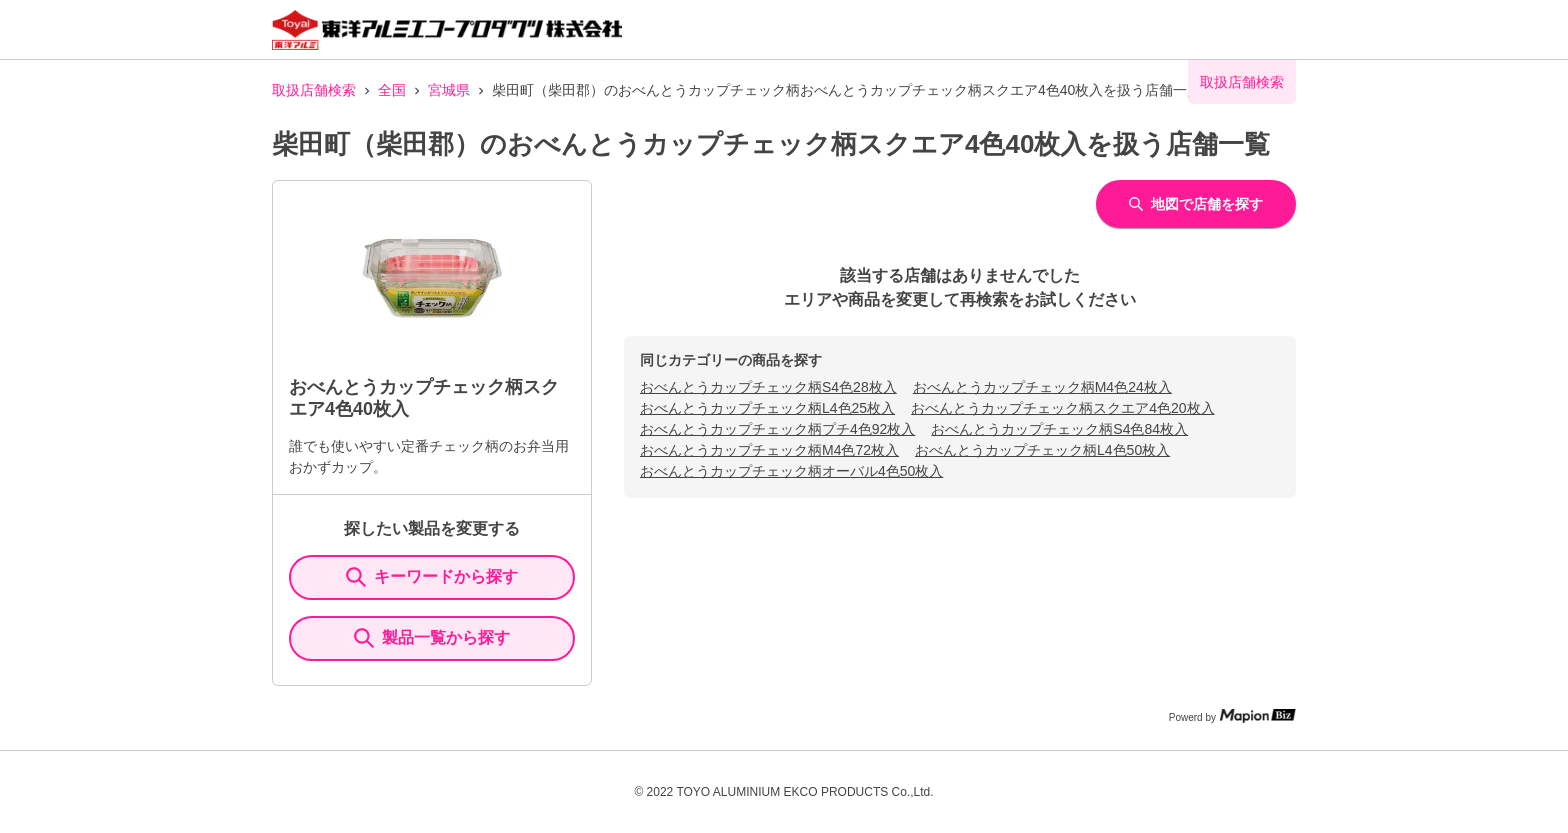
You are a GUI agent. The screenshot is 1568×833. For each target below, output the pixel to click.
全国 (392, 90)
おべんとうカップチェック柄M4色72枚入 (769, 450)
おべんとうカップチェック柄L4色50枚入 (1042, 450)
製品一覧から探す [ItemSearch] (432, 638)
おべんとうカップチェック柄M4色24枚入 (1042, 387)
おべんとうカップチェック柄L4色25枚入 (767, 408)
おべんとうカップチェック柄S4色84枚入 (1059, 429)
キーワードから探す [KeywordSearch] (432, 577)
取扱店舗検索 (314, 90)
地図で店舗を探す (1196, 204)
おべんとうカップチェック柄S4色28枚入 (768, 387)
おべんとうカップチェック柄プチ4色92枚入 (777, 429)
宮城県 (449, 90)
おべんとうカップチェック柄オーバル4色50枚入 (791, 471)
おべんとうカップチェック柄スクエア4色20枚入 (1062, 408)
